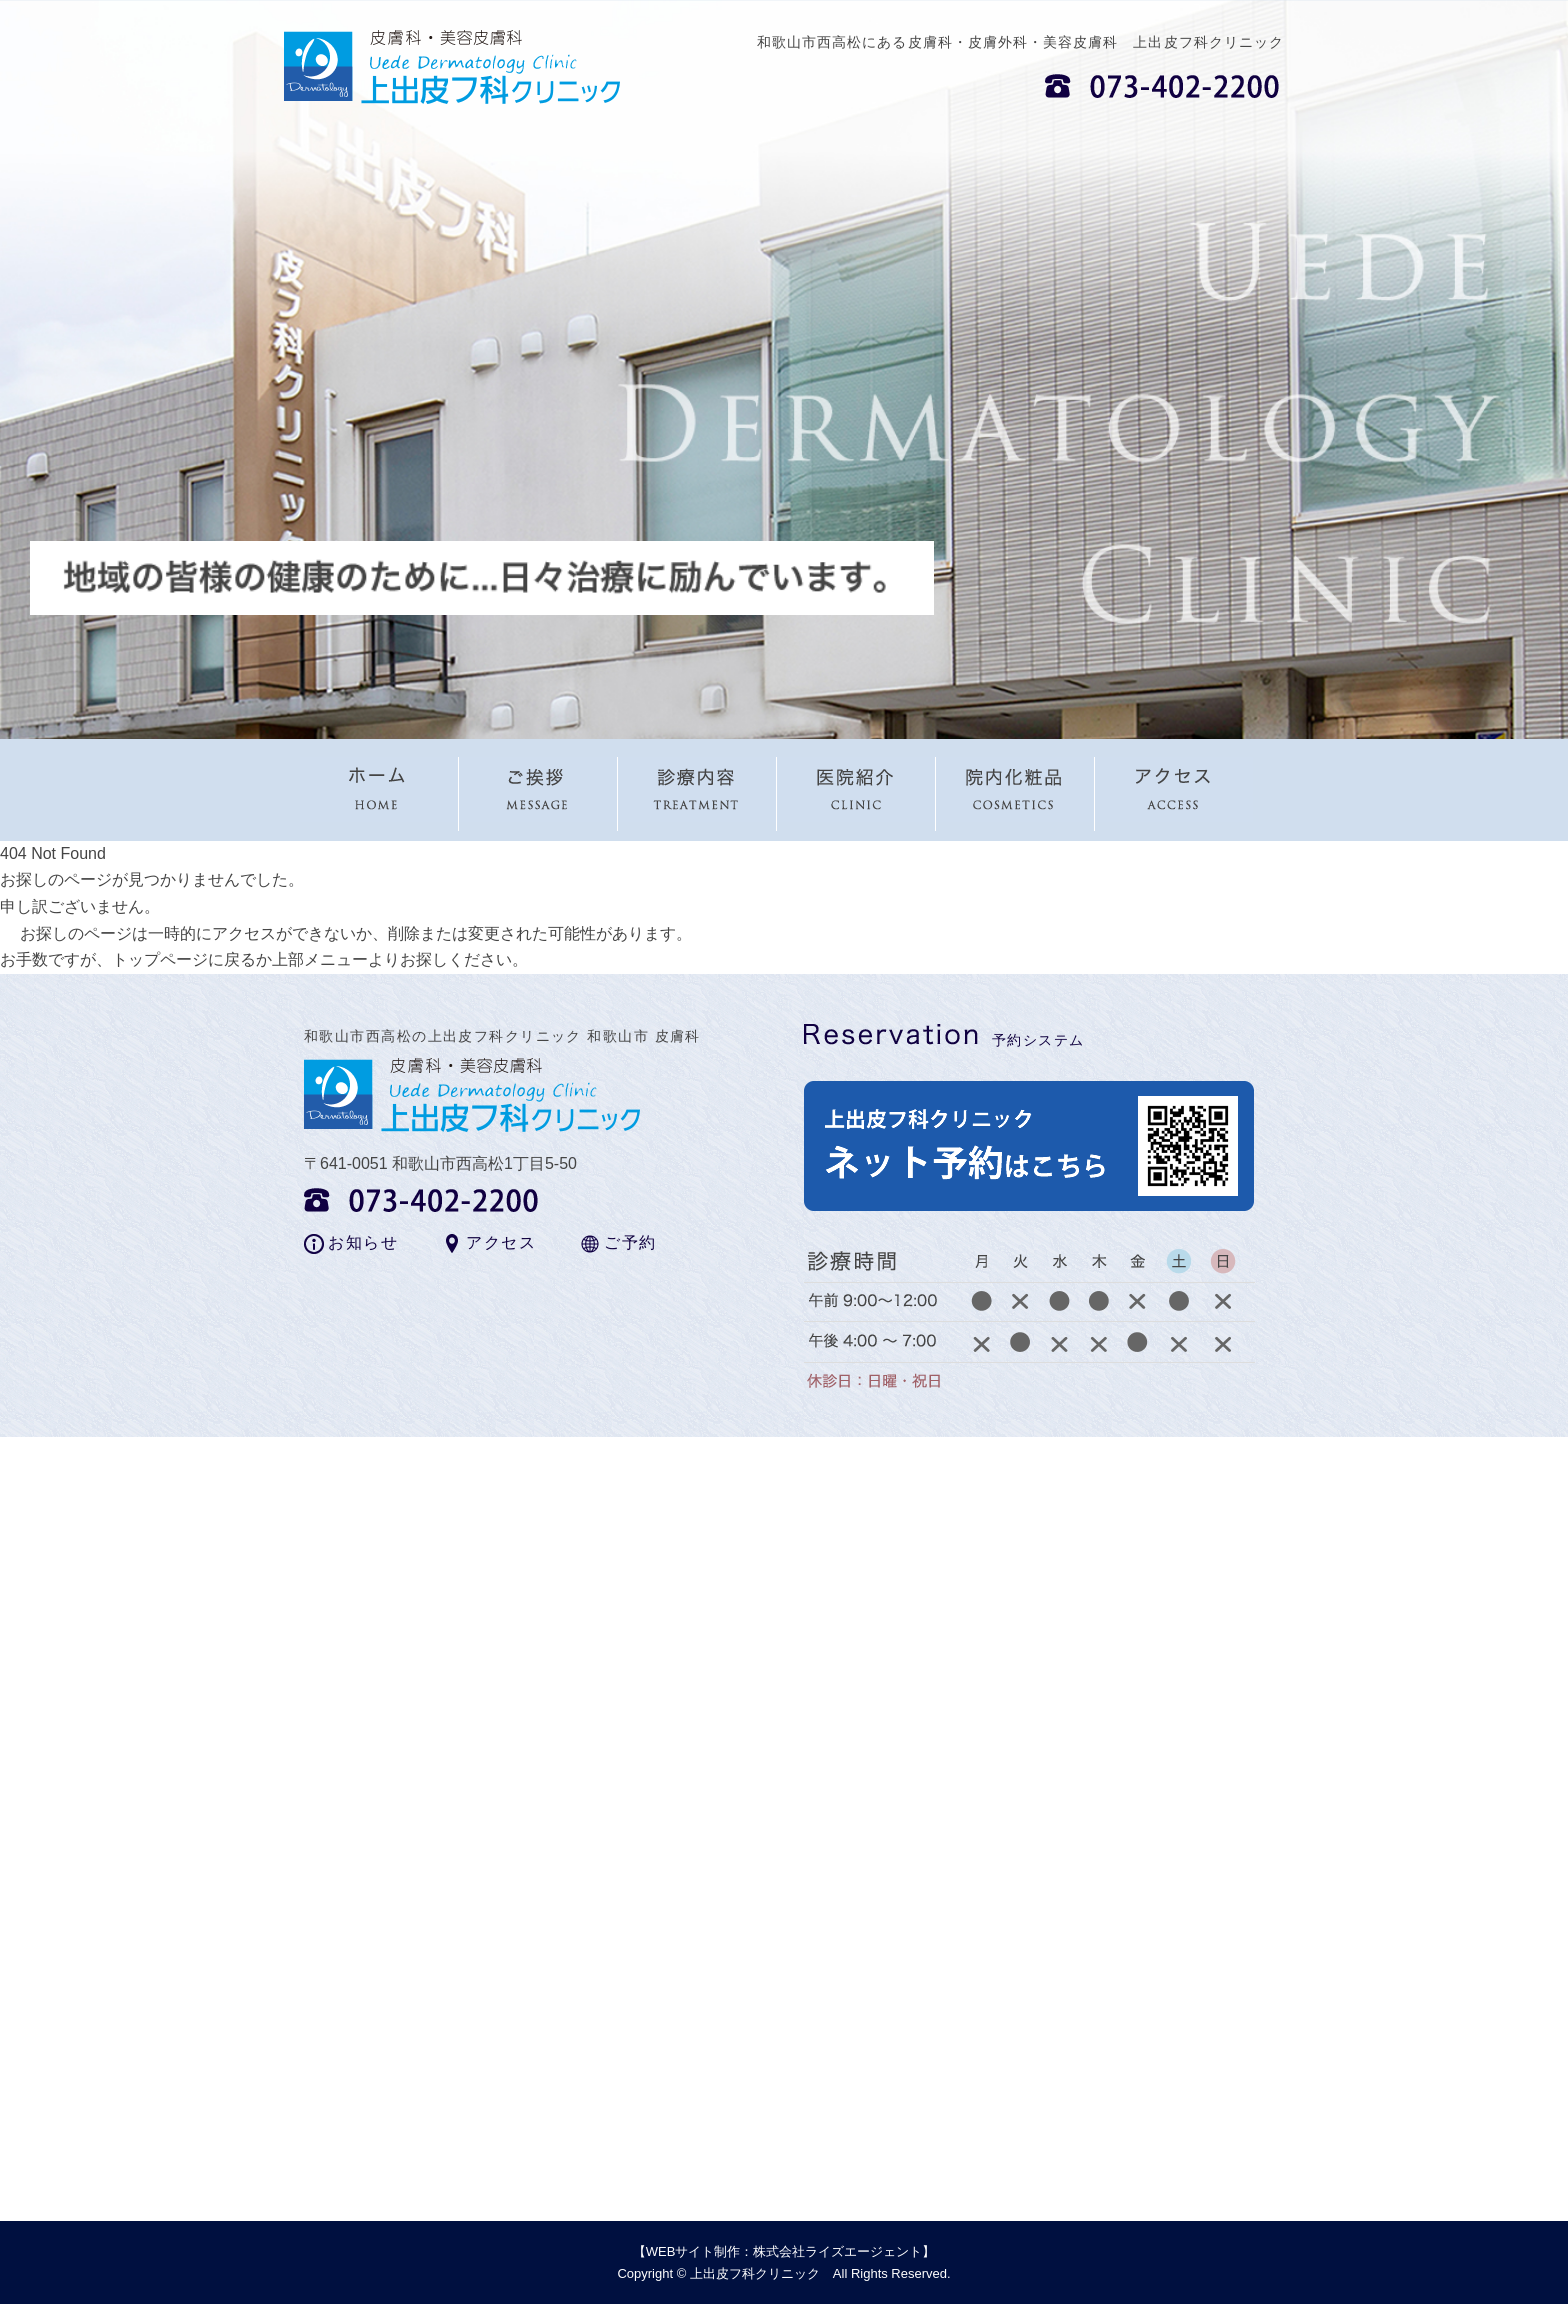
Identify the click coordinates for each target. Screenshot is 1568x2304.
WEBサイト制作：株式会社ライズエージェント (784, 2251)
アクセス (501, 1242)
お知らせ (363, 1242)
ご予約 (630, 1242)
